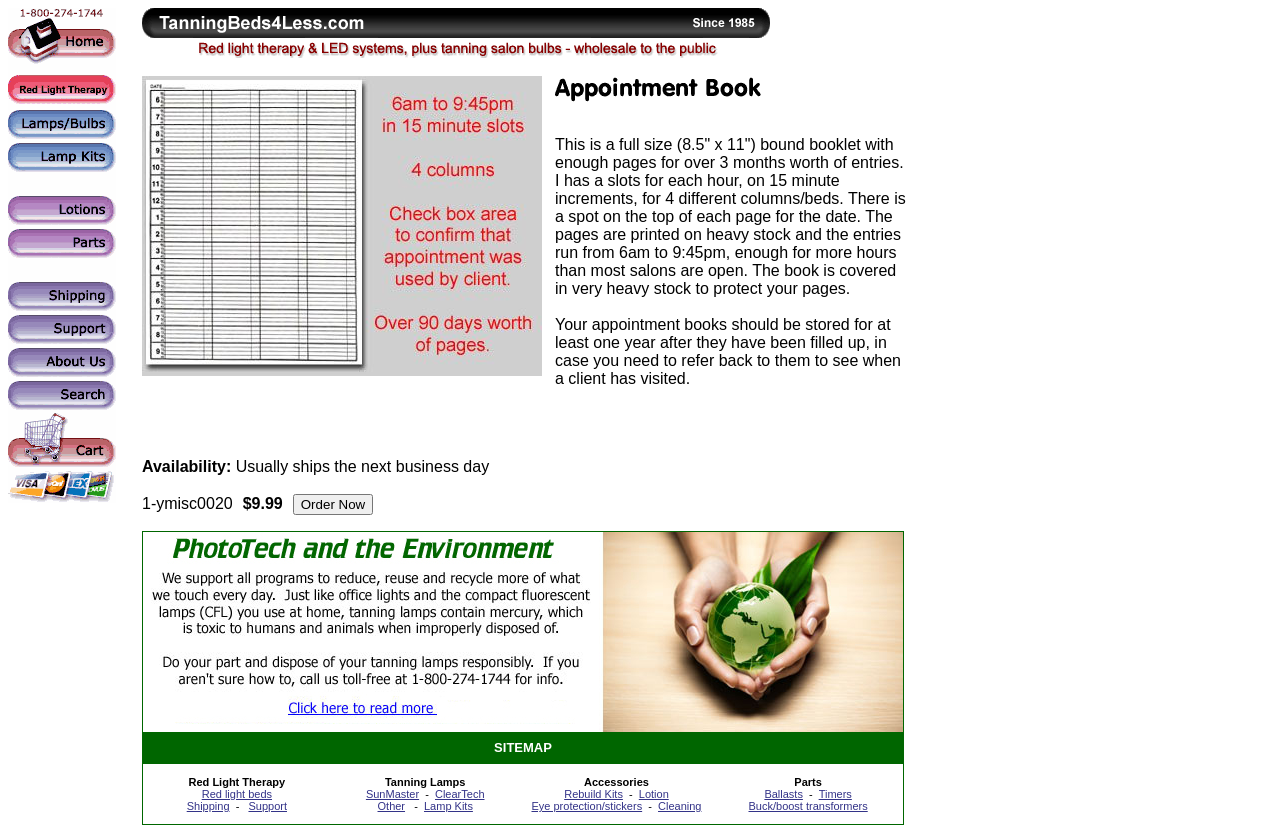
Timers (835, 794)
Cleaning (679, 806)
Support (267, 806)
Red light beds (237, 794)
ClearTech (460, 794)
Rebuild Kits (593, 794)
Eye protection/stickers (586, 806)
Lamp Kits (448, 806)
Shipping (208, 806)
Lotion (654, 794)
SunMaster (392, 794)
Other (392, 806)
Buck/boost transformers (808, 806)
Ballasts (783, 794)
